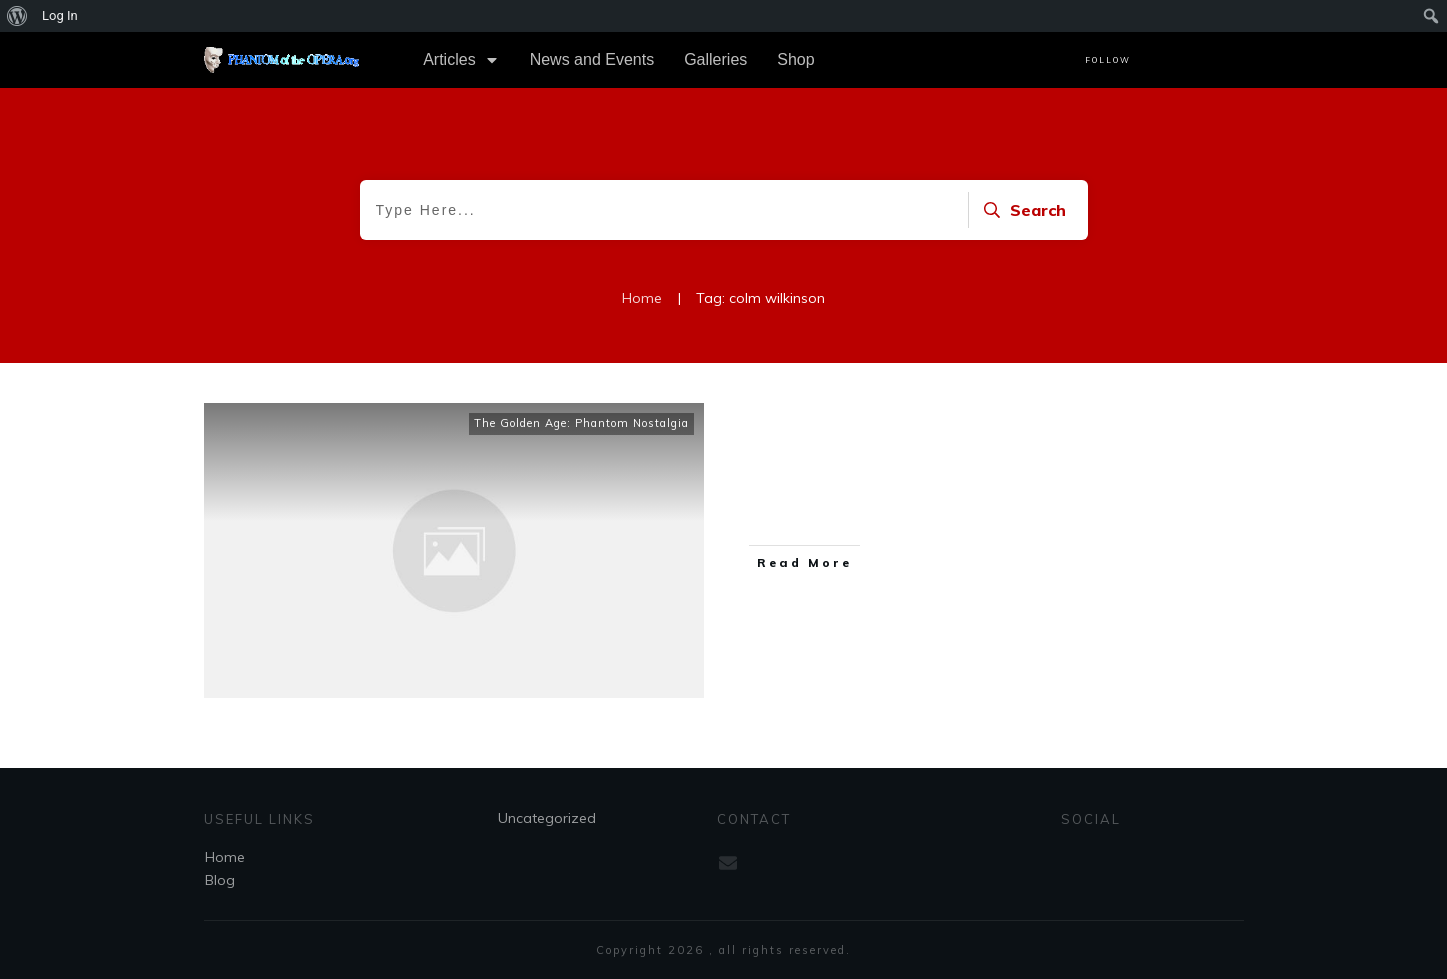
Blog (220, 880)
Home (225, 857)
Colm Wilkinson (872, 429)
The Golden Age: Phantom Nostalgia (581, 423)
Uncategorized (547, 818)
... (984, 507)
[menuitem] (17, 16)
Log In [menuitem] (60, 15)
